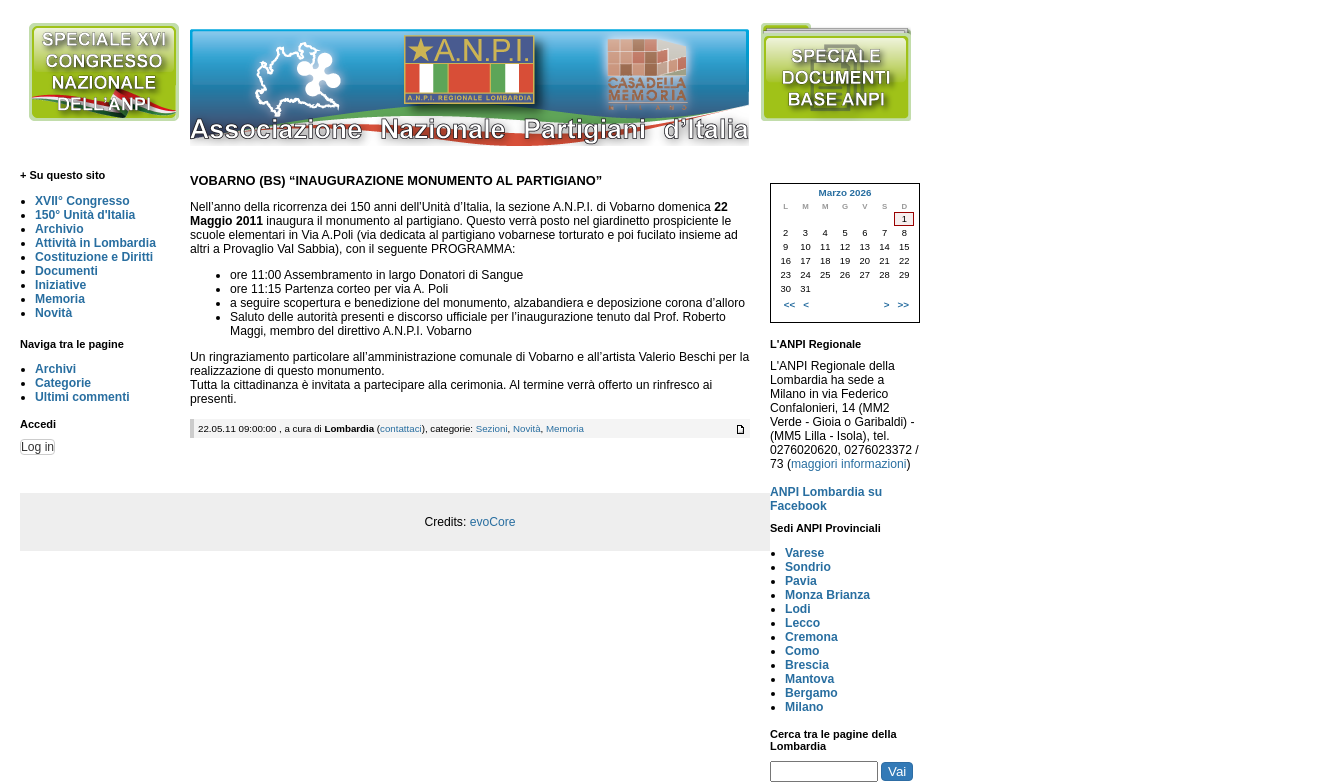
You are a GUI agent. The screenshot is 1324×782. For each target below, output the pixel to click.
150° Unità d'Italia (85, 215)
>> (903, 304)
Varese (804, 553)
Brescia (807, 665)
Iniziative (60, 285)
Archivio (59, 229)
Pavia (801, 581)
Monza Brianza (827, 595)
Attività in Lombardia (95, 243)
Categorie (63, 383)
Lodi (798, 609)
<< (789, 304)
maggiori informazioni (849, 464)
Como (802, 651)
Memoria (60, 299)
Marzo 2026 (844, 192)
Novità (53, 313)
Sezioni (492, 428)
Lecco (802, 623)
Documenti (66, 271)
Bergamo (811, 693)
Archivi (55, 369)
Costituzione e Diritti (94, 257)
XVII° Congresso (82, 201)
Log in (37, 447)
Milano (804, 707)
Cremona (811, 637)
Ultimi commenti (82, 397)
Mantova (809, 679)
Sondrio (808, 567)
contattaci (401, 428)
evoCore (493, 522)
